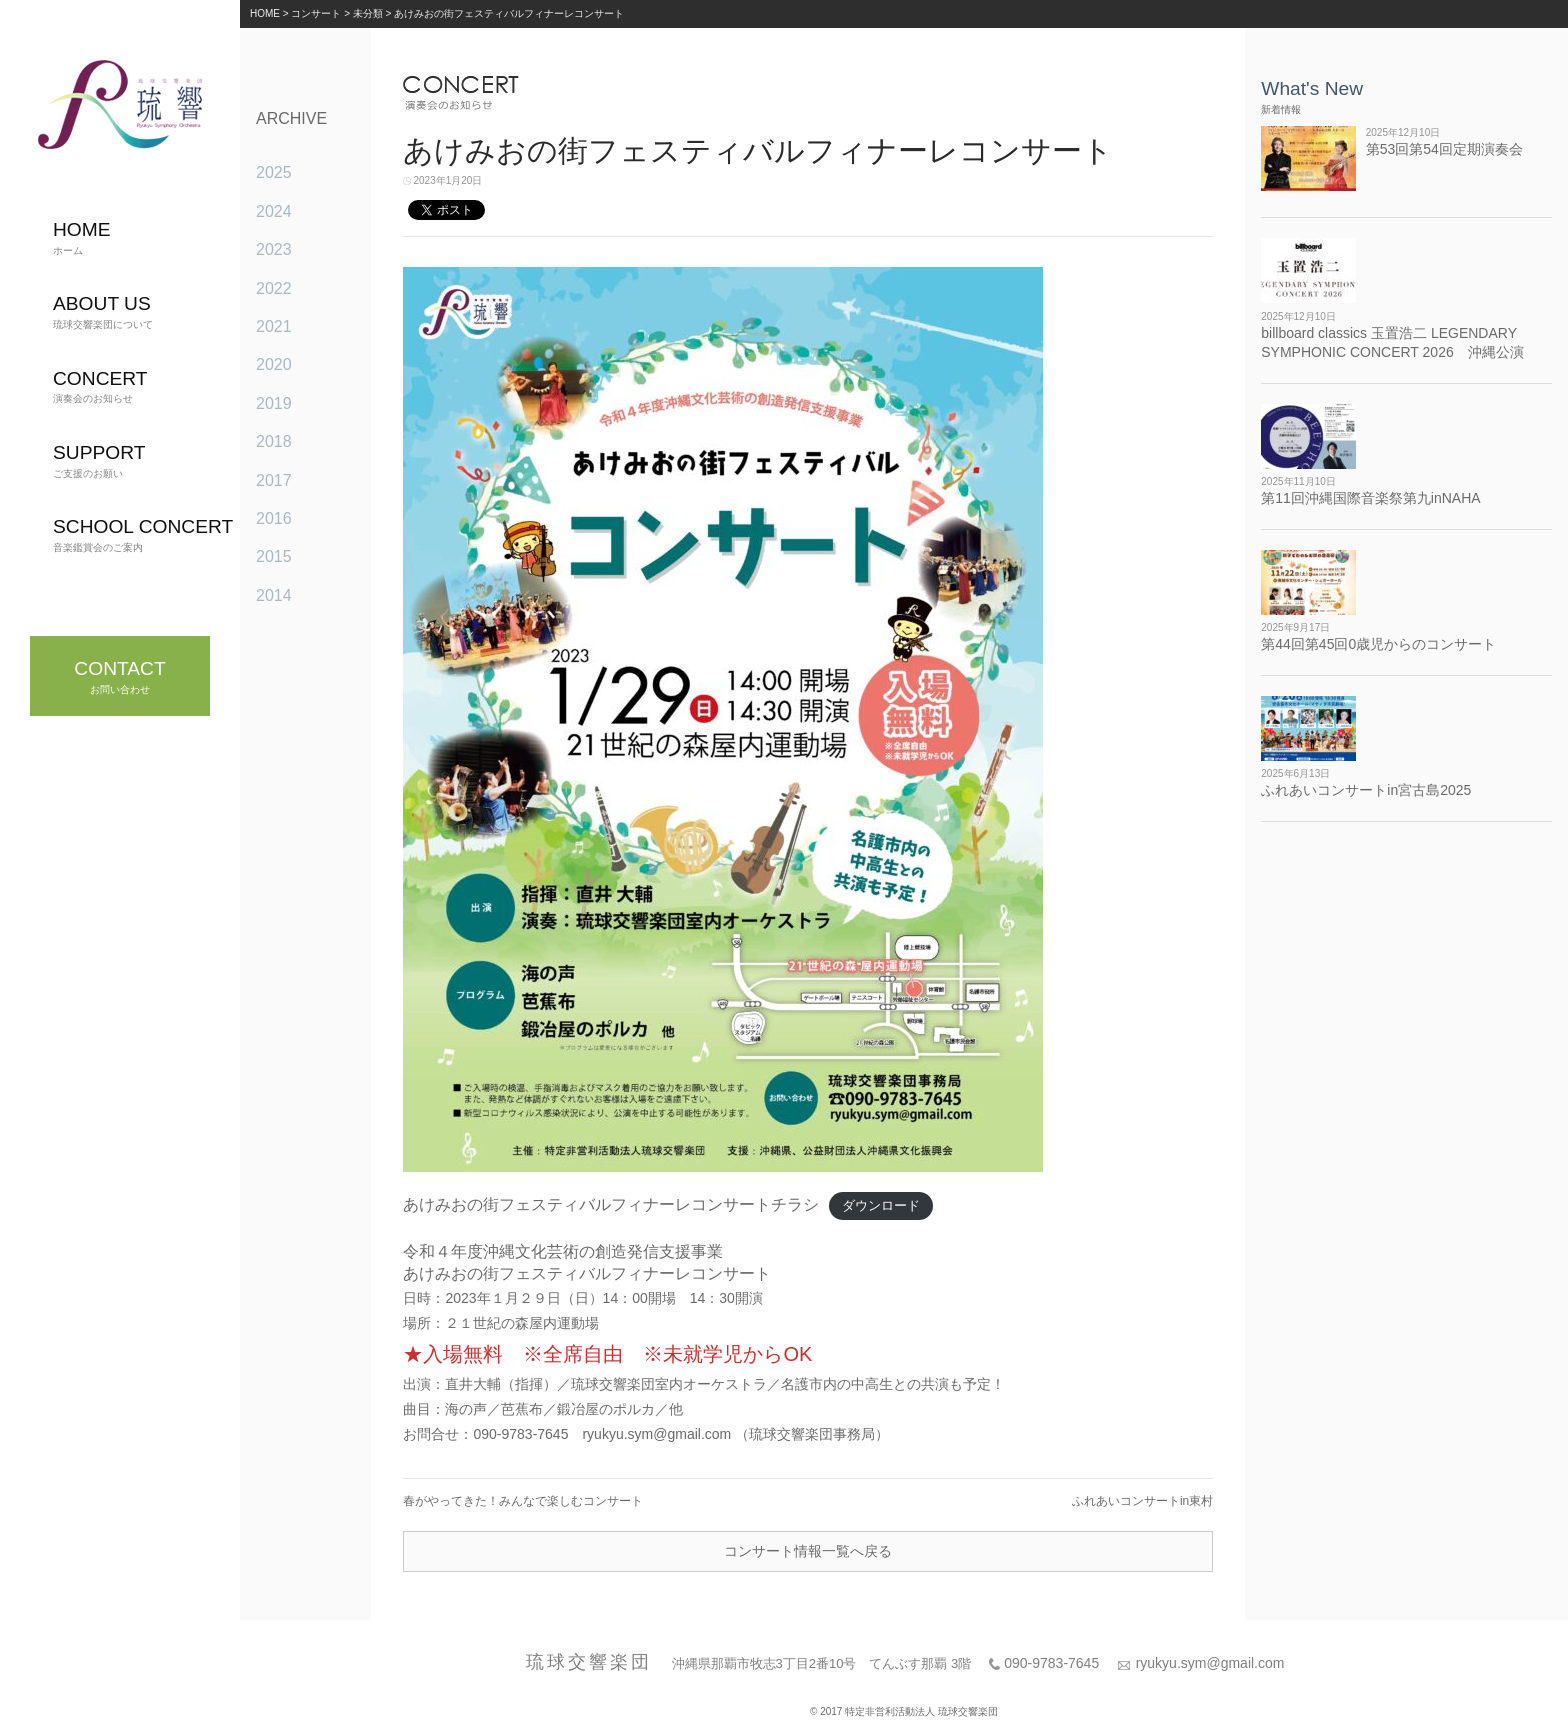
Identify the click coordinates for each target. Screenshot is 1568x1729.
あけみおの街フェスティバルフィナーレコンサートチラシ (611, 1204)
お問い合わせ (119, 676)
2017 (274, 480)
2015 (274, 556)
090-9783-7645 (1051, 1663)
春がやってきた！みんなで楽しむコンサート (523, 1501)
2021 (274, 326)
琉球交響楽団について (103, 311)
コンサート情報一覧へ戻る (808, 1551)
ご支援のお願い (99, 460)
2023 (274, 249)
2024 (274, 211)
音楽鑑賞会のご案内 (143, 534)
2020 (274, 364)
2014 (274, 595)
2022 (274, 288)
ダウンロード (881, 1205)
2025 (274, 172)
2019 (274, 403)
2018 (274, 441)
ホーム (82, 237)
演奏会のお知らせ (100, 386)
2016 (274, 518)
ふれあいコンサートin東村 (1142, 1501)
